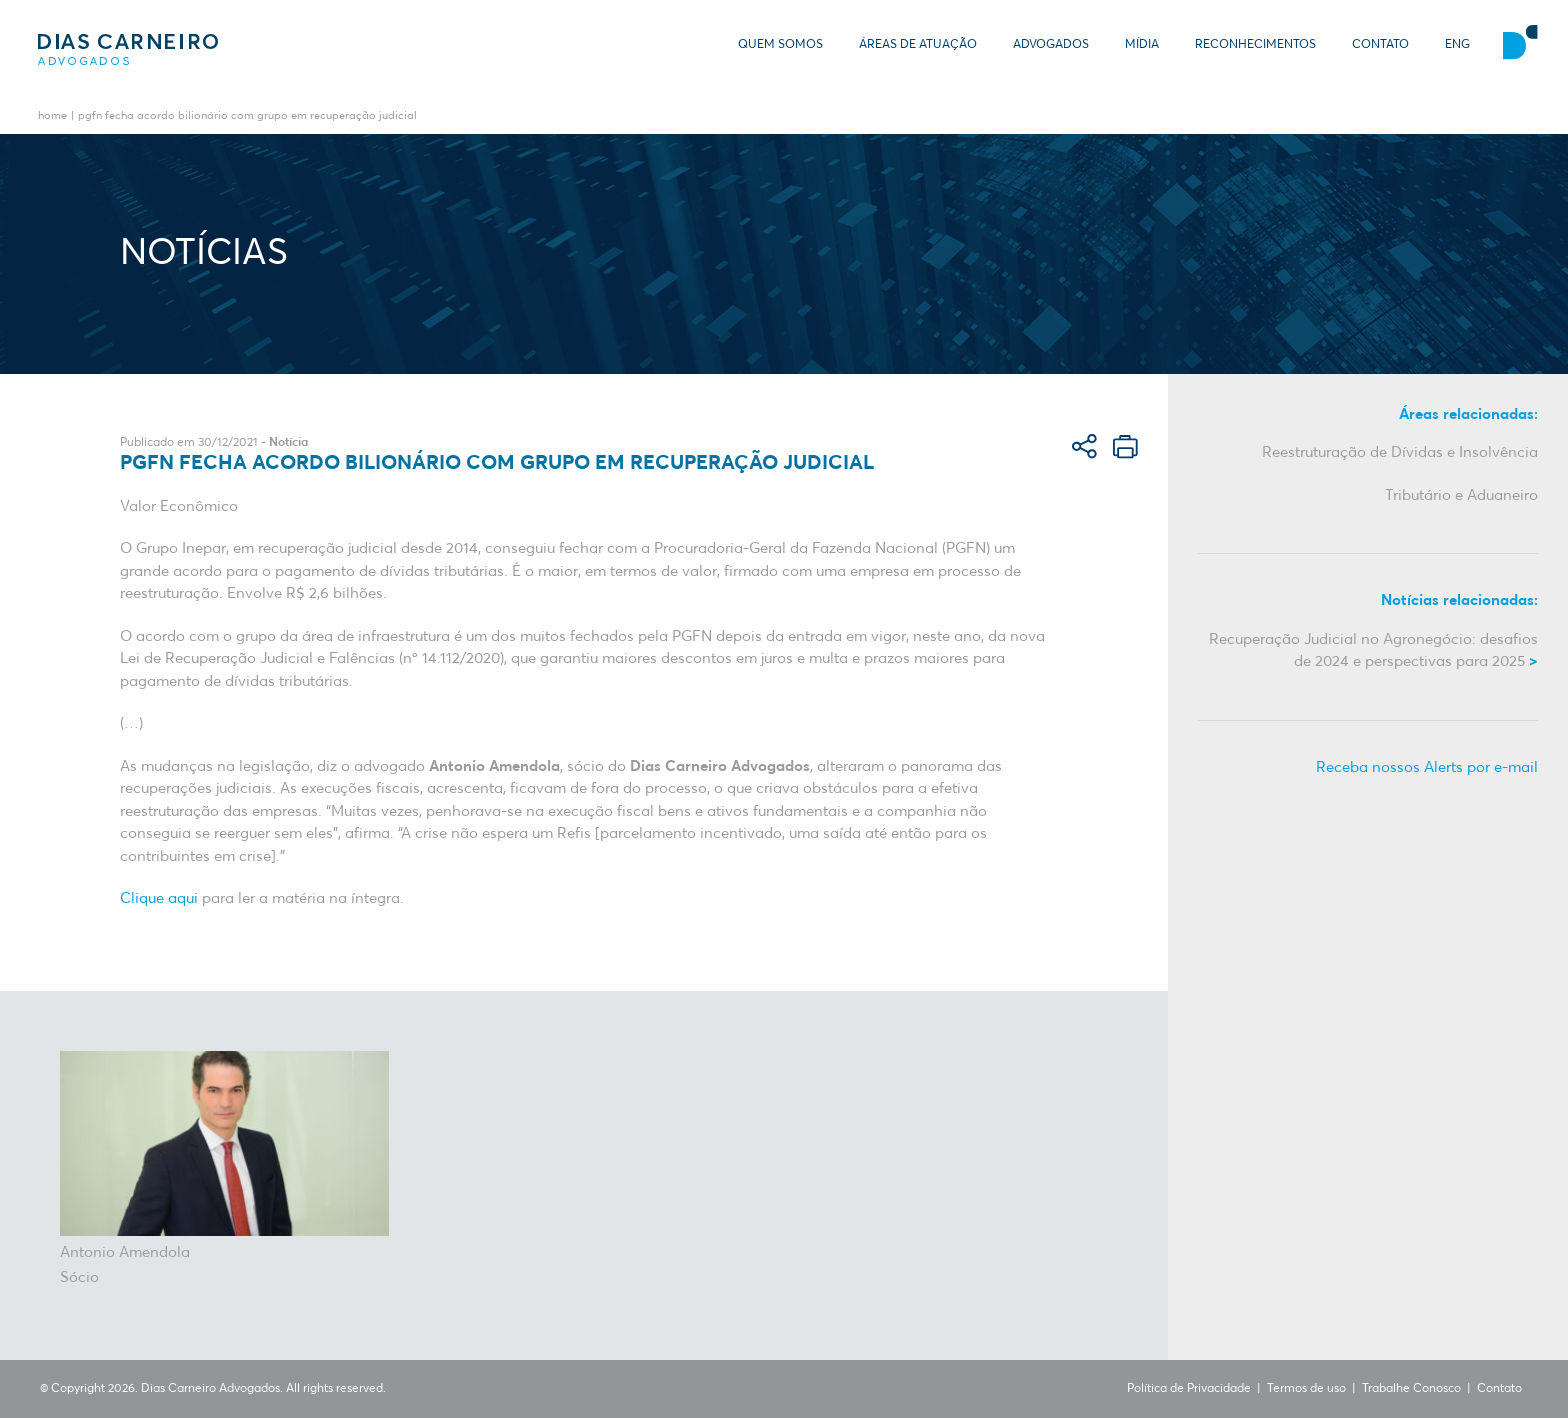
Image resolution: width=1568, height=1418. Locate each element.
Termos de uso (1306, 1389)
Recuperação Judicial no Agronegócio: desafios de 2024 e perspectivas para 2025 (1373, 651)
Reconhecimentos (1255, 45)
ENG (1457, 45)
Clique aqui (159, 898)
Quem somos (780, 45)
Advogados (1051, 45)
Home (52, 116)
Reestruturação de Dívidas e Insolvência (1400, 452)
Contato (1380, 45)
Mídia (1142, 45)
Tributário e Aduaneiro (1461, 495)
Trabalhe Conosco (1411, 1389)
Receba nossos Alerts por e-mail (1427, 767)
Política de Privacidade (1189, 1389)
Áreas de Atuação (918, 45)
